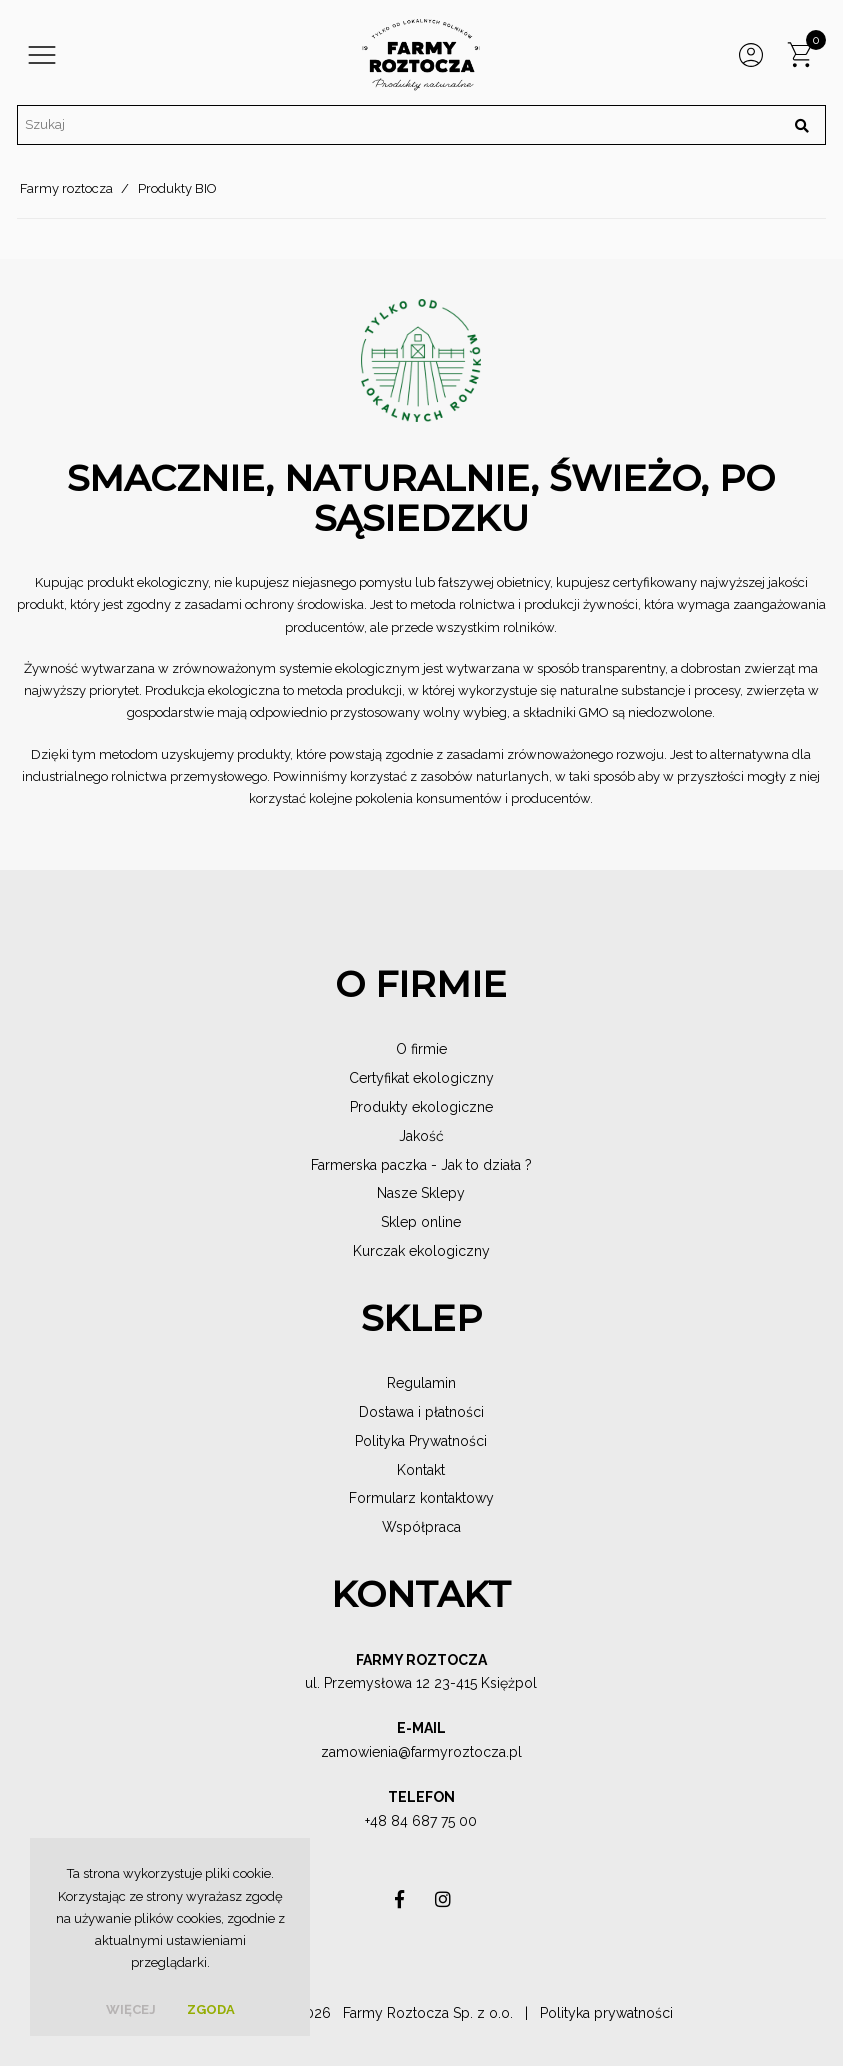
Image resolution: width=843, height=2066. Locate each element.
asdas (399, 1904)
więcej (131, 2009)
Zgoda (211, 2009)
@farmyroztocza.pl (460, 1752)
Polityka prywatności (606, 2013)
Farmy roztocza (66, 188)
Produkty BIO (177, 188)
